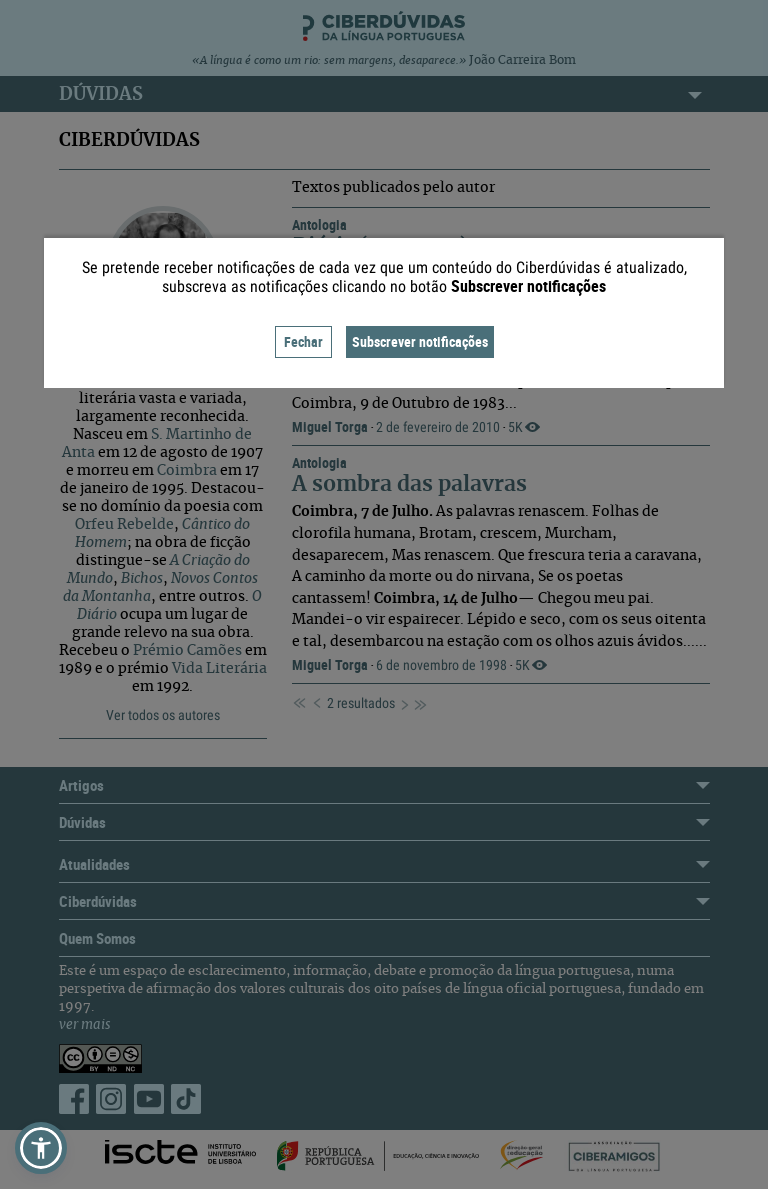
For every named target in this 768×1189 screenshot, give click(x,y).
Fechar (303, 341)
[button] (41, 1148)
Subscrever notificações (420, 341)
